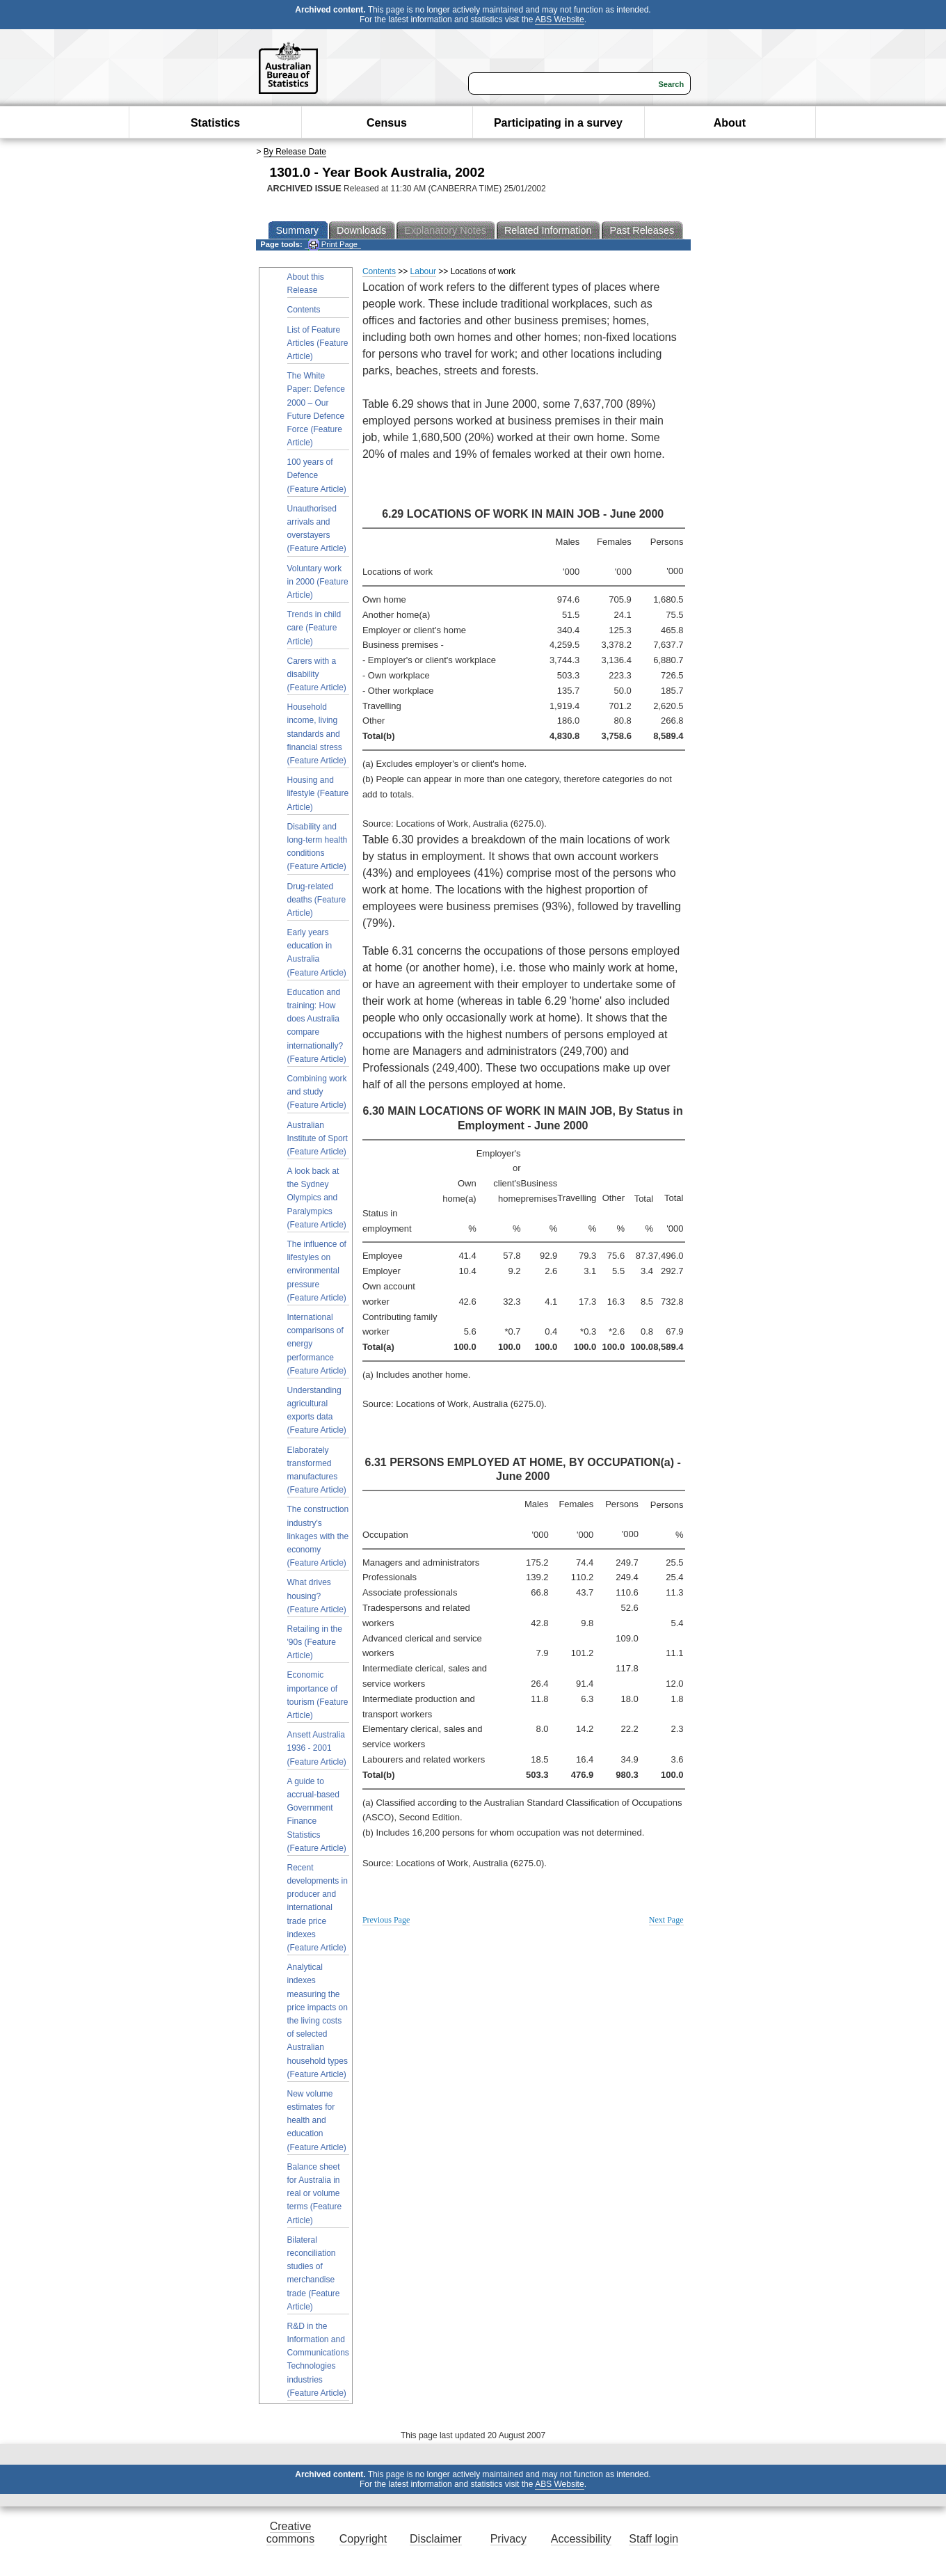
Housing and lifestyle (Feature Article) (318, 793)
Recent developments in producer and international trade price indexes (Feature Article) (317, 1908)
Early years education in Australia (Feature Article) (316, 953)
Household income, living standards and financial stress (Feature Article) (316, 733)
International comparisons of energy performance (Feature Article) (316, 1344)
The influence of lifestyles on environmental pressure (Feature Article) (316, 1271)
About (730, 123)
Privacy (508, 2539)
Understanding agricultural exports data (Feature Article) (316, 1410)
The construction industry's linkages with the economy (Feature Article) (318, 1536)
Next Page (666, 1920)
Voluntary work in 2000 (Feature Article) (317, 582)
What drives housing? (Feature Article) (316, 1595)
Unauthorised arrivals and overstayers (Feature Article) (316, 529)
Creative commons (290, 2532)
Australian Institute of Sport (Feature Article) (317, 1138)
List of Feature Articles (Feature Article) (317, 343)
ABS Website (559, 19)
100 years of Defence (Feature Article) (316, 475)
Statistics (215, 123)
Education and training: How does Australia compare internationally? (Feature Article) (316, 1025)
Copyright (363, 2539)
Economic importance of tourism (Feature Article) (317, 1695)
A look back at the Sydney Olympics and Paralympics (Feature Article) (316, 1198)
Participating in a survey (558, 123)
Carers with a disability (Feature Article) (316, 674)
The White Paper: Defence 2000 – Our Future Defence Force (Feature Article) (316, 409)
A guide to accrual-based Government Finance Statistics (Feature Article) (316, 1814)
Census (387, 123)
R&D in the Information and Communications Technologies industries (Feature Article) (318, 2359)
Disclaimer (436, 2539)
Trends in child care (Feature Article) (314, 628)
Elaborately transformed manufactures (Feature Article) (316, 1470)
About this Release (305, 283)
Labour (423, 271)
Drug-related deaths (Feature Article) (316, 900)
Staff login (653, 2539)
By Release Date (295, 152)
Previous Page (386, 1920)
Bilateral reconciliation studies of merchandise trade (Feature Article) (313, 2273)
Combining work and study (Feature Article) (317, 1092)
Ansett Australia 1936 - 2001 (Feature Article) (316, 1748)
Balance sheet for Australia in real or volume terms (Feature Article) (314, 2193)
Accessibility (581, 2539)
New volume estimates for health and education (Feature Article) (316, 2120)
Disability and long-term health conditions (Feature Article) (317, 847)
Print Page (333, 244)
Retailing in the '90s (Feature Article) (314, 1642)
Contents (304, 310)
